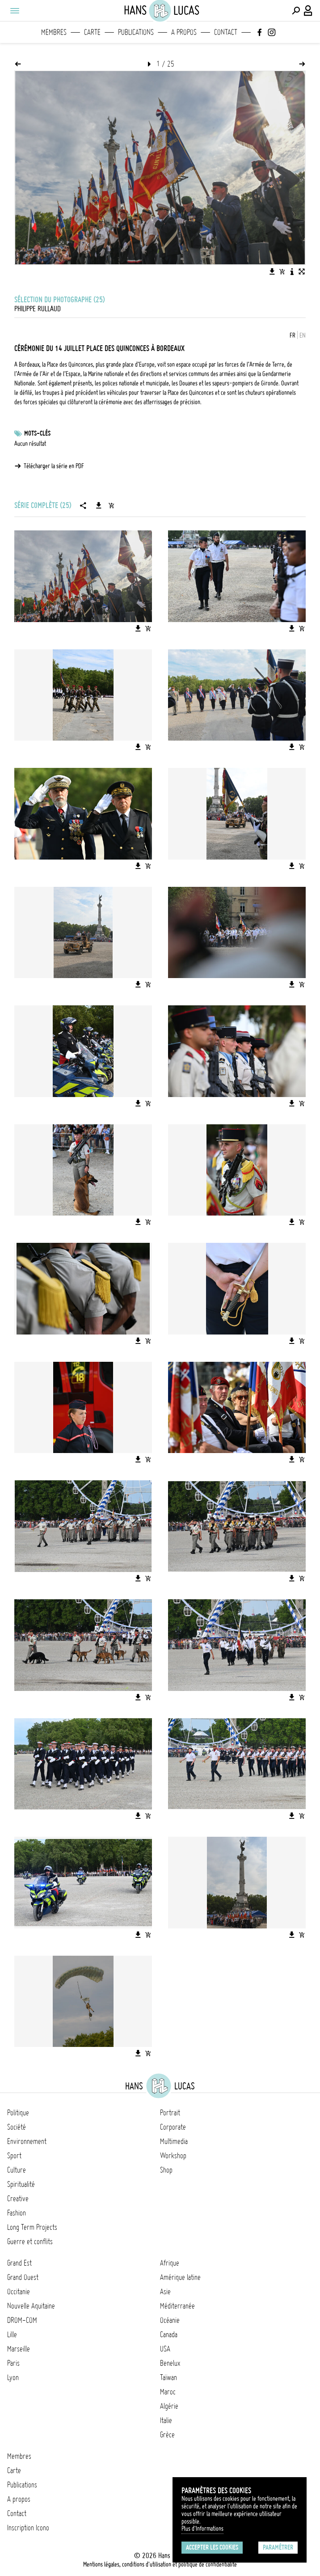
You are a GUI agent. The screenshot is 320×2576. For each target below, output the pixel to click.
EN (302, 335)
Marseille (18, 2348)
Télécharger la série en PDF (54, 466)
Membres (54, 32)
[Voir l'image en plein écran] (302, 271)
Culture (16, 2169)
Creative (18, 2198)
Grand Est (19, 2262)
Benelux (170, 2363)
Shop (166, 2169)
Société (16, 2127)
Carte (92, 32)
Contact (225, 32)
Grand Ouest (22, 2277)
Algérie (169, 2406)
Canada (168, 2334)
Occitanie (18, 2291)
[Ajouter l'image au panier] (282, 271)
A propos (184, 32)
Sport (14, 2155)
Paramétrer (278, 2547)
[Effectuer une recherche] (296, 10)
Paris (13, 2363)
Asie (165, 2291)
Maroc (168, 2391)
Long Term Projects (32, 2227)
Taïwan (168, 2377)
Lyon (13, 2377)
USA (165, 2348)
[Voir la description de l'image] (292, 271)
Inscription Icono (28, 2527)
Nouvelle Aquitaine (31, 2305)
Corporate (173, 2127)
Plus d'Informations (202, 2529)
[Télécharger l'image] (272, 271)
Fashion (16, 2212)
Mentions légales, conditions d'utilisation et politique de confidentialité (160, 2564)
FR (292, 335)
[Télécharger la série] (99, 505)
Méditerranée (177, 2305)
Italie (166, 2420)
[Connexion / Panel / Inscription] (308, 10)
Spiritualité (21, 2184)
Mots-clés (37, 433)
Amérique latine (180, 2277)
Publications (136, 32)
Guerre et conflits (30, 2241)
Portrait (170, 2112)
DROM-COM (22, 2320)
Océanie (170, 2320)
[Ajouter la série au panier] (111, 505)
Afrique (169, 2262)
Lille (12, 2334)
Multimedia (174, 2141)
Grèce (167, 2434)
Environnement (26, 2141)
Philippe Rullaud (37, 308)
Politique (18, 2112)
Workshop (173, 2155)
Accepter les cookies (212, 2547)
